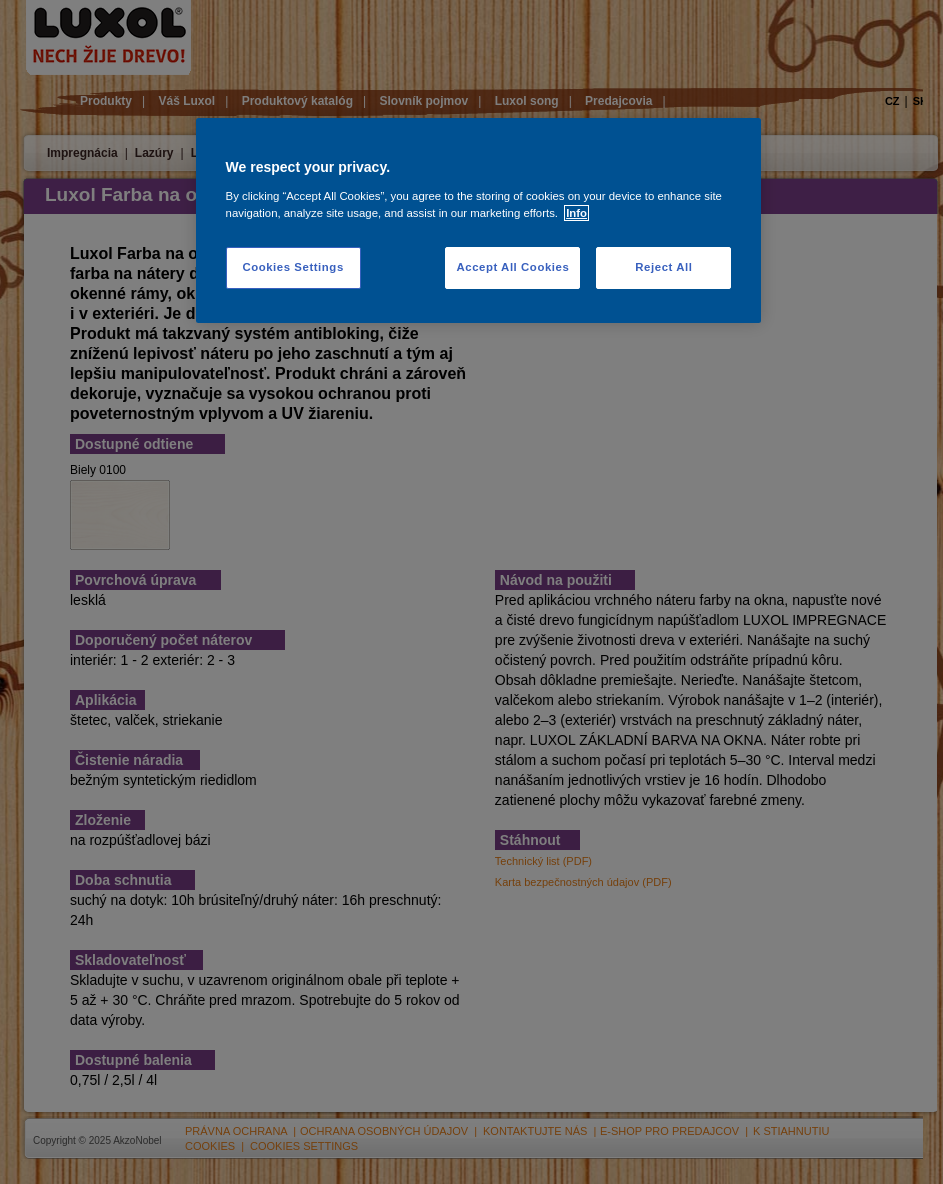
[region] (479, 220)
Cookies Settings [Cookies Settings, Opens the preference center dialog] (292, 267)
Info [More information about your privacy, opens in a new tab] (576, 213)
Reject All (663, 267)
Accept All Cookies (512, 267)
